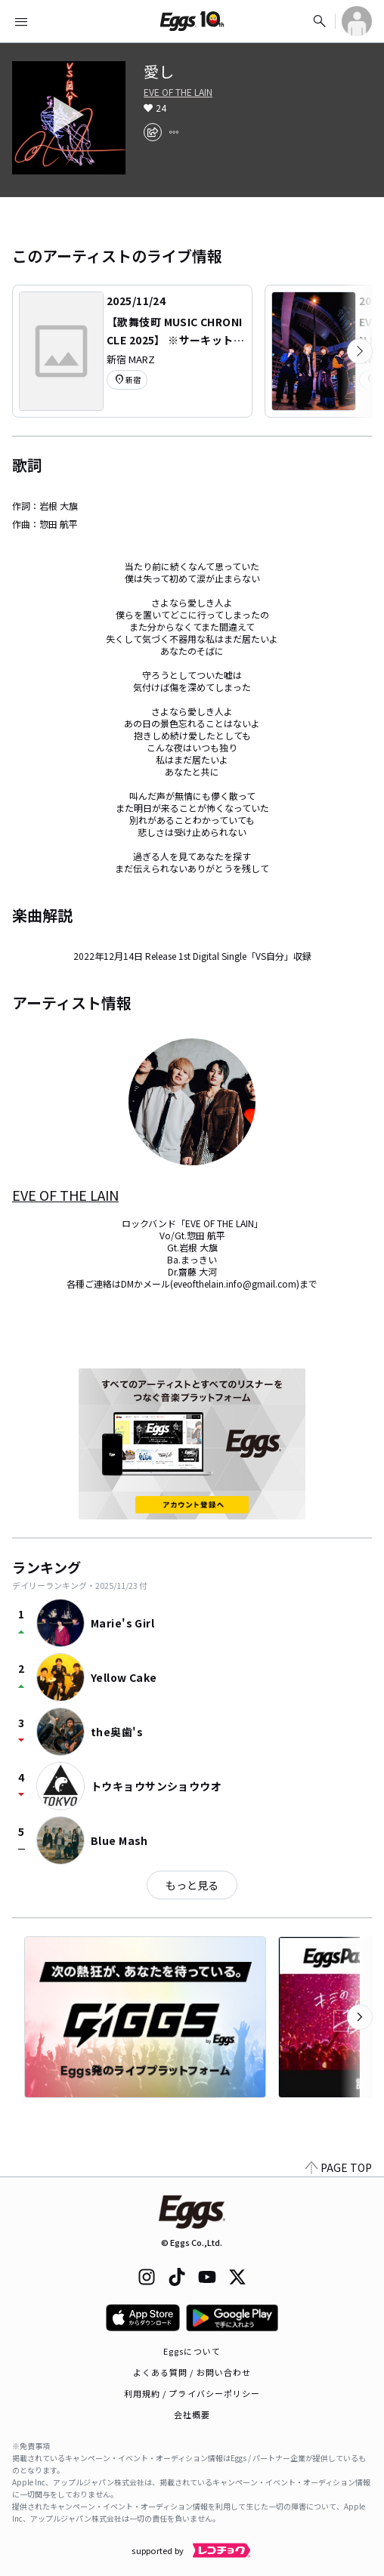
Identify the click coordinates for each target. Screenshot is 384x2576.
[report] (174, 132)
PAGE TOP (338, 2167)
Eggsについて (192, 2351)
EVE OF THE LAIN (178, 92)
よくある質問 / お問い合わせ (192, 2372)
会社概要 (192, 2414)
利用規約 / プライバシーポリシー (192, 2393)
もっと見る (192, 1885)
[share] (153, 132)
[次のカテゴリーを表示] (360, 351)
